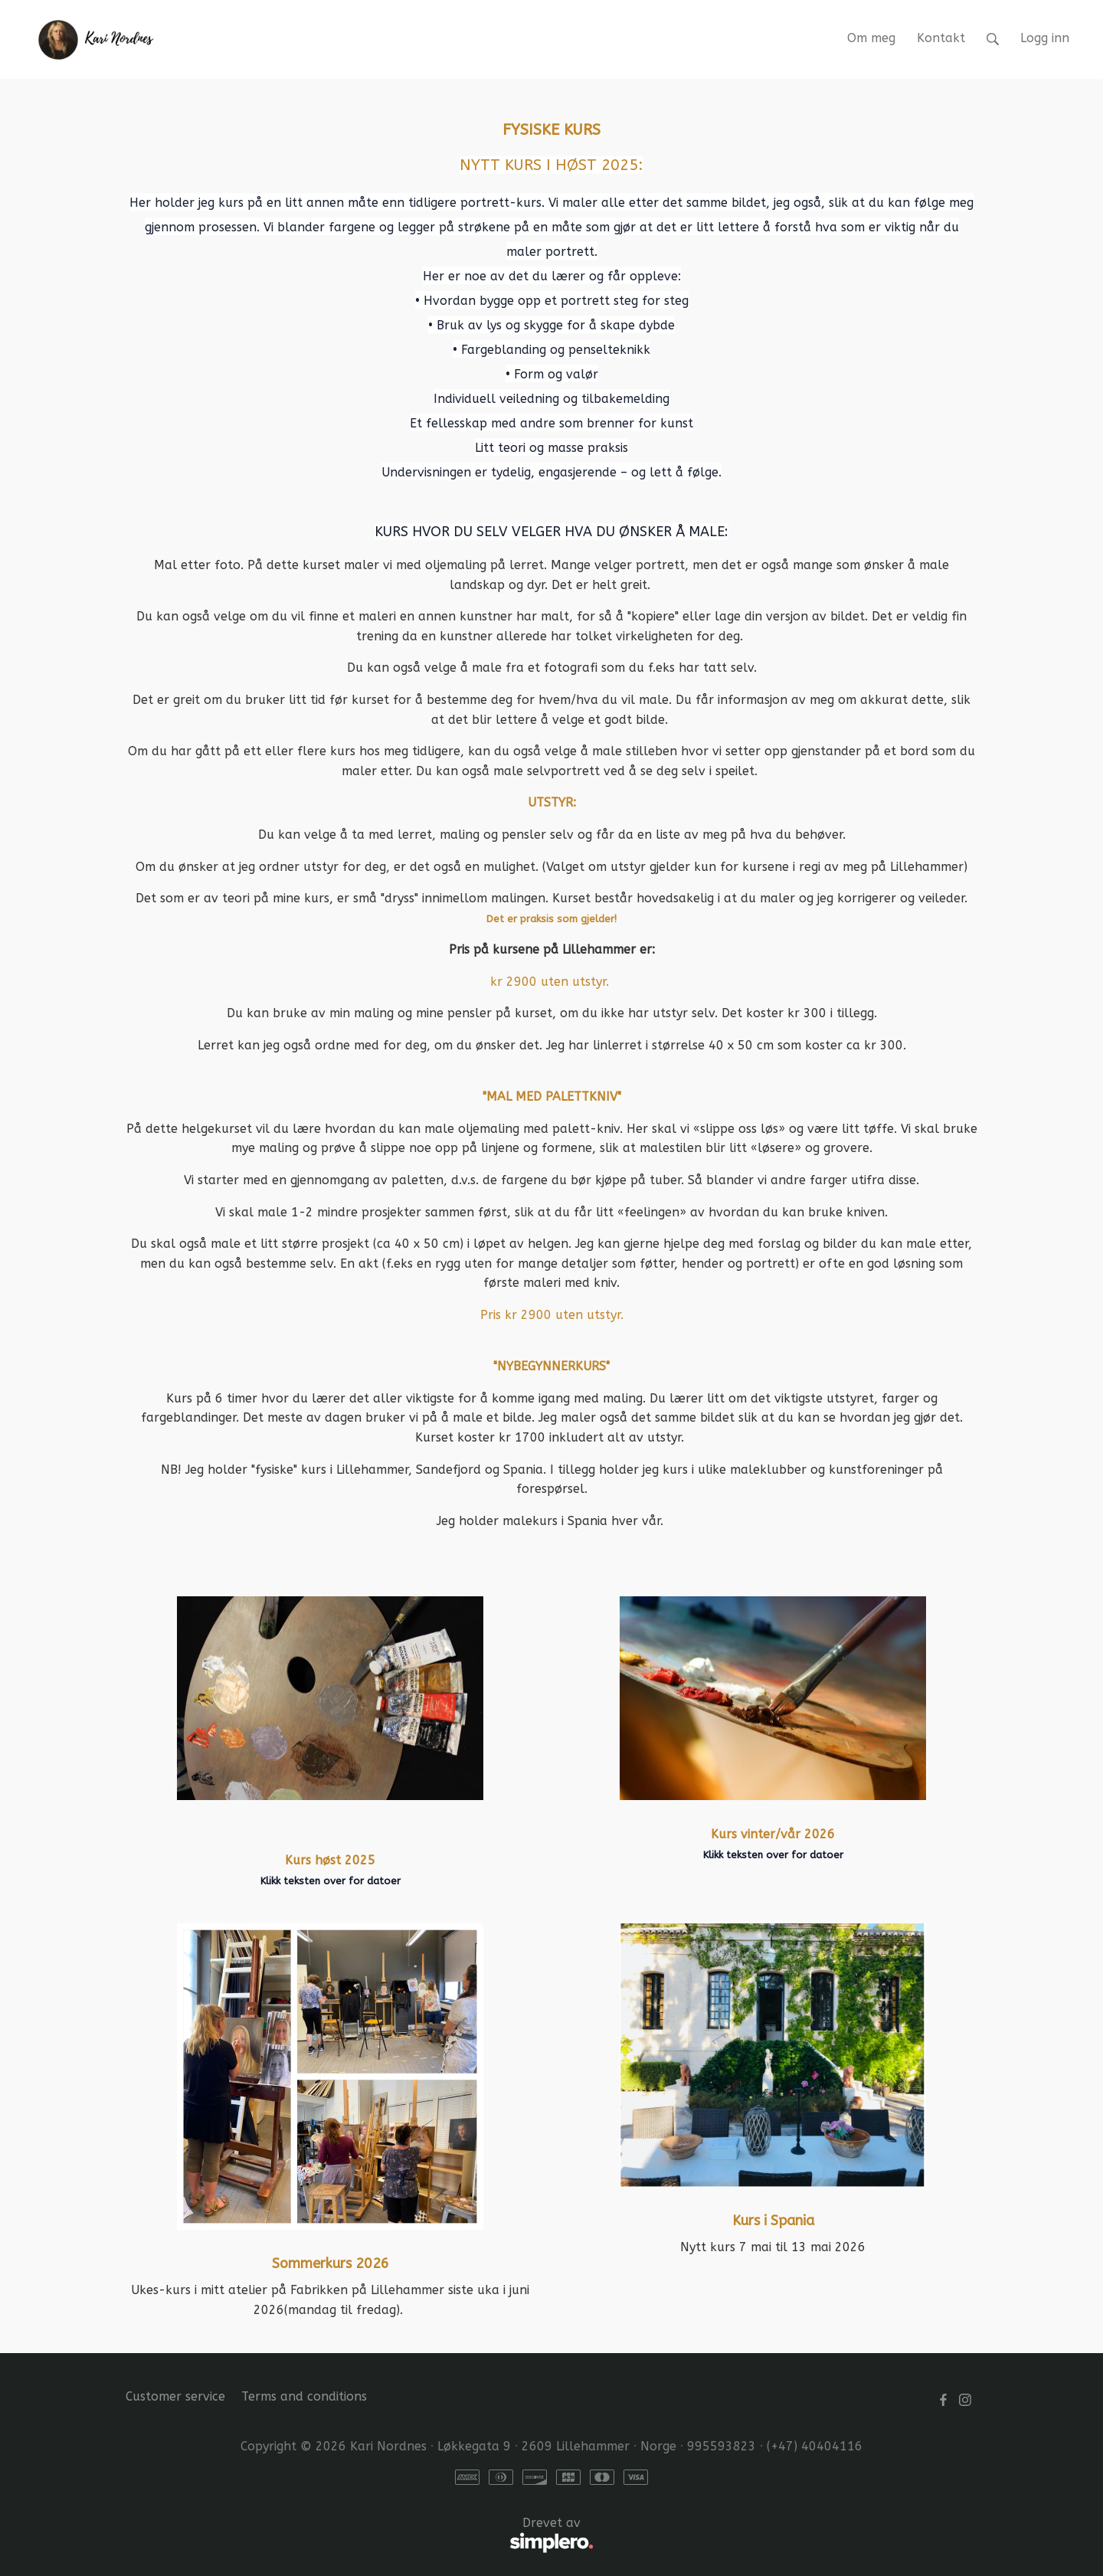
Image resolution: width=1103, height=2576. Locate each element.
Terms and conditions (304, 2396)
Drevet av (360, 2535)
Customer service (175, 2396)
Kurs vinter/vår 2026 (773, 1834)
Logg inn (1044, 38)
